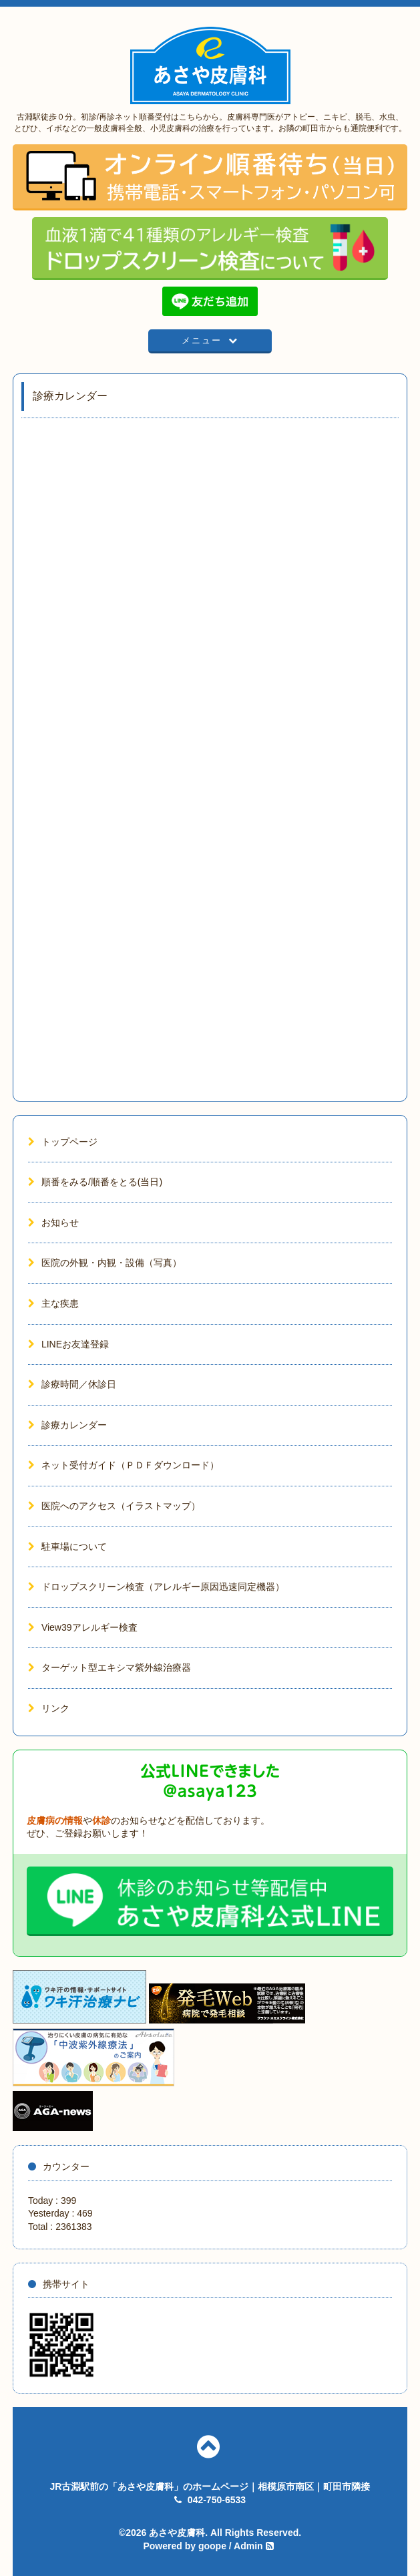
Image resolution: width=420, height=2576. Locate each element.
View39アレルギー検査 (83, 1627)
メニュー (210, 340)
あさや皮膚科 (177, 2532)
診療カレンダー (67, 1425)
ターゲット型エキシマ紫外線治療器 (109, 1667)
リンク (48, 1708)
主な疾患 (53, 1303)
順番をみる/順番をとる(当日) (95, 1181)
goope (212, 2546)
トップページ (62, 1141)
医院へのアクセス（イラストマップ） (114, 1505)
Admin (248, 2546)
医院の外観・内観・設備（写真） (105, 1262)
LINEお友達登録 (68, 1344)
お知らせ (53, 1222)
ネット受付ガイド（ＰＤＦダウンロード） (123, 1465)
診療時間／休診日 (72, 1384)
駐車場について (67, 1546)
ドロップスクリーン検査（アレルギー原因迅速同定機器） (156, 1586)
